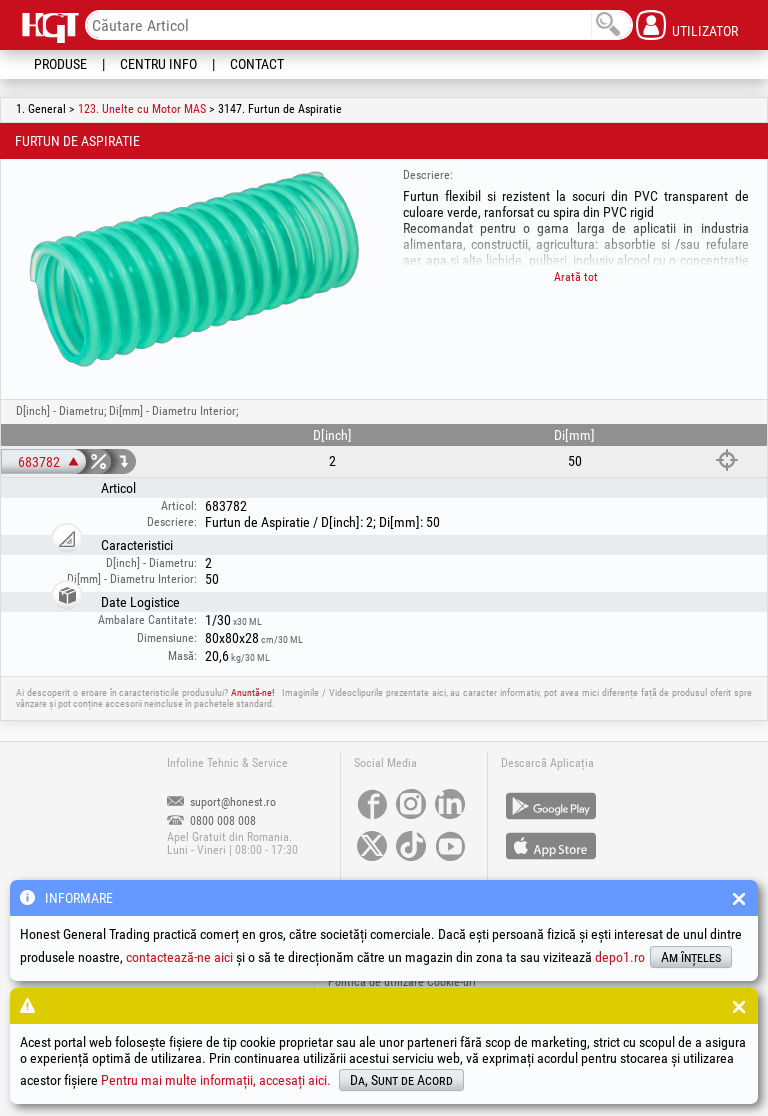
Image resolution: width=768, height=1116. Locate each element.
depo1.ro (620, 957)
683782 (39, 462)
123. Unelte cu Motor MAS (142, 109)
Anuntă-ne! (252, 692)
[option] (195, 269)
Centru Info (158, 64)
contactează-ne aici (179, 957)
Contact (257, 64)
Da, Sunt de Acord (401, 1080)
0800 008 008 (211, 821)
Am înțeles (691, 957)
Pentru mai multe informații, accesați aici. (216, 1080)
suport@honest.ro (221, 802)
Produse (60, 64)
